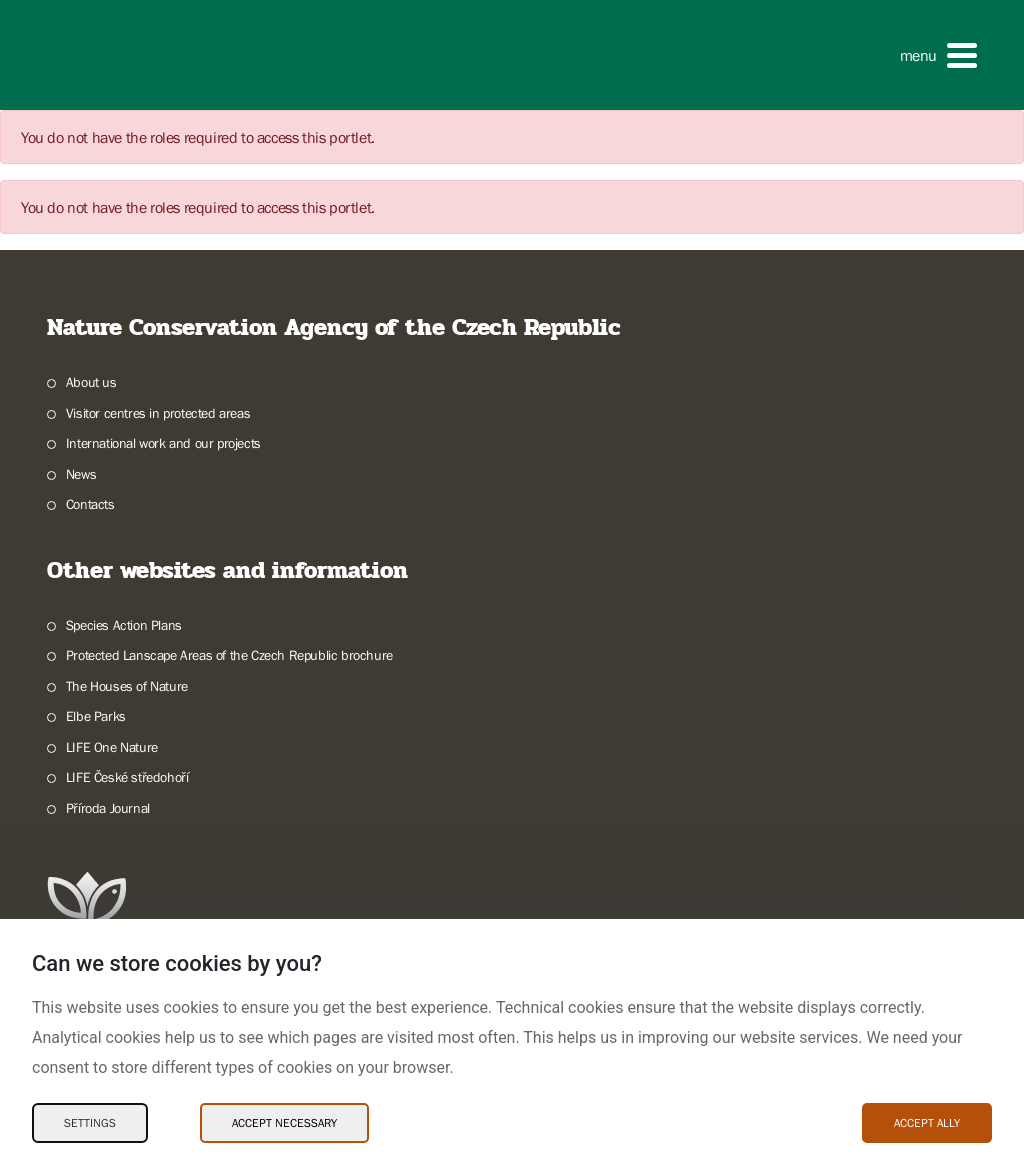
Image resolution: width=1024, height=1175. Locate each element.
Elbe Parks (96, 716)
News (81, 474)
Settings (90, 1123)
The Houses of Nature (127, 686)
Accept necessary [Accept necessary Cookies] (284, 1123)
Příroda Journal (108, 808)
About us (91, 382)
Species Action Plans (124, 625)
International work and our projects (163, 443)
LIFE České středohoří (127, 777)
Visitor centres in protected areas (158, 413)
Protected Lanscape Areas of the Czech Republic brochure (229, 655)
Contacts (90, 504)
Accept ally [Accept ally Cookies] (927, 1123)
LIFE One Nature (112, 747)
